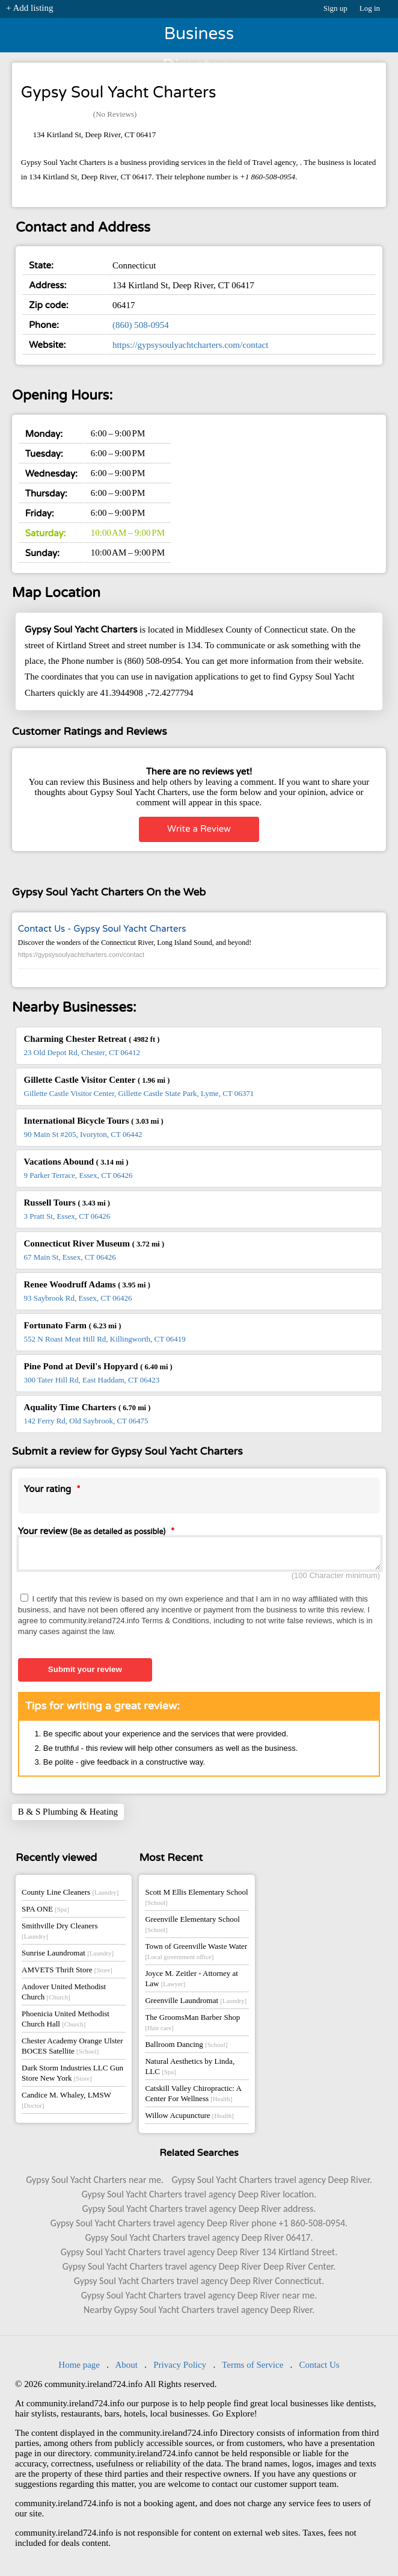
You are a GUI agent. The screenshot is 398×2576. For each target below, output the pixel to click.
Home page (79, 2368)
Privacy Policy (179, 2368)
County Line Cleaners (70, 1895)
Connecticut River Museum (94, 1243)
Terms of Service (252, 2368)
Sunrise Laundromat (68, 1956)
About (126, 2368)
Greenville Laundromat (195, 2003)
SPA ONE (45, 1912)
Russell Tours (67, 1202)
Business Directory (199, 37)
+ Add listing (29, 8)
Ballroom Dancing (186, 2047)
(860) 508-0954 (140, 325)
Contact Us (319, 2368)
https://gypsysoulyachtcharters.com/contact (190, 345)
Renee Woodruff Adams (87, 1284)
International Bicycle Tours (94, 1120)
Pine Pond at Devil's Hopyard (98, 1366)
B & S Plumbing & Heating (68, 1815)
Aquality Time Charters (87, 1407)
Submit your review (85, 1672)
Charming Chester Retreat (92, 1039)
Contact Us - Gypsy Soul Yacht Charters (102, 928)
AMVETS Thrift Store (67, 1973)
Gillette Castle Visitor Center (97, 1080)
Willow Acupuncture (189, 2118)
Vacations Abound (76, 1161)
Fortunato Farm (72, 1325)
